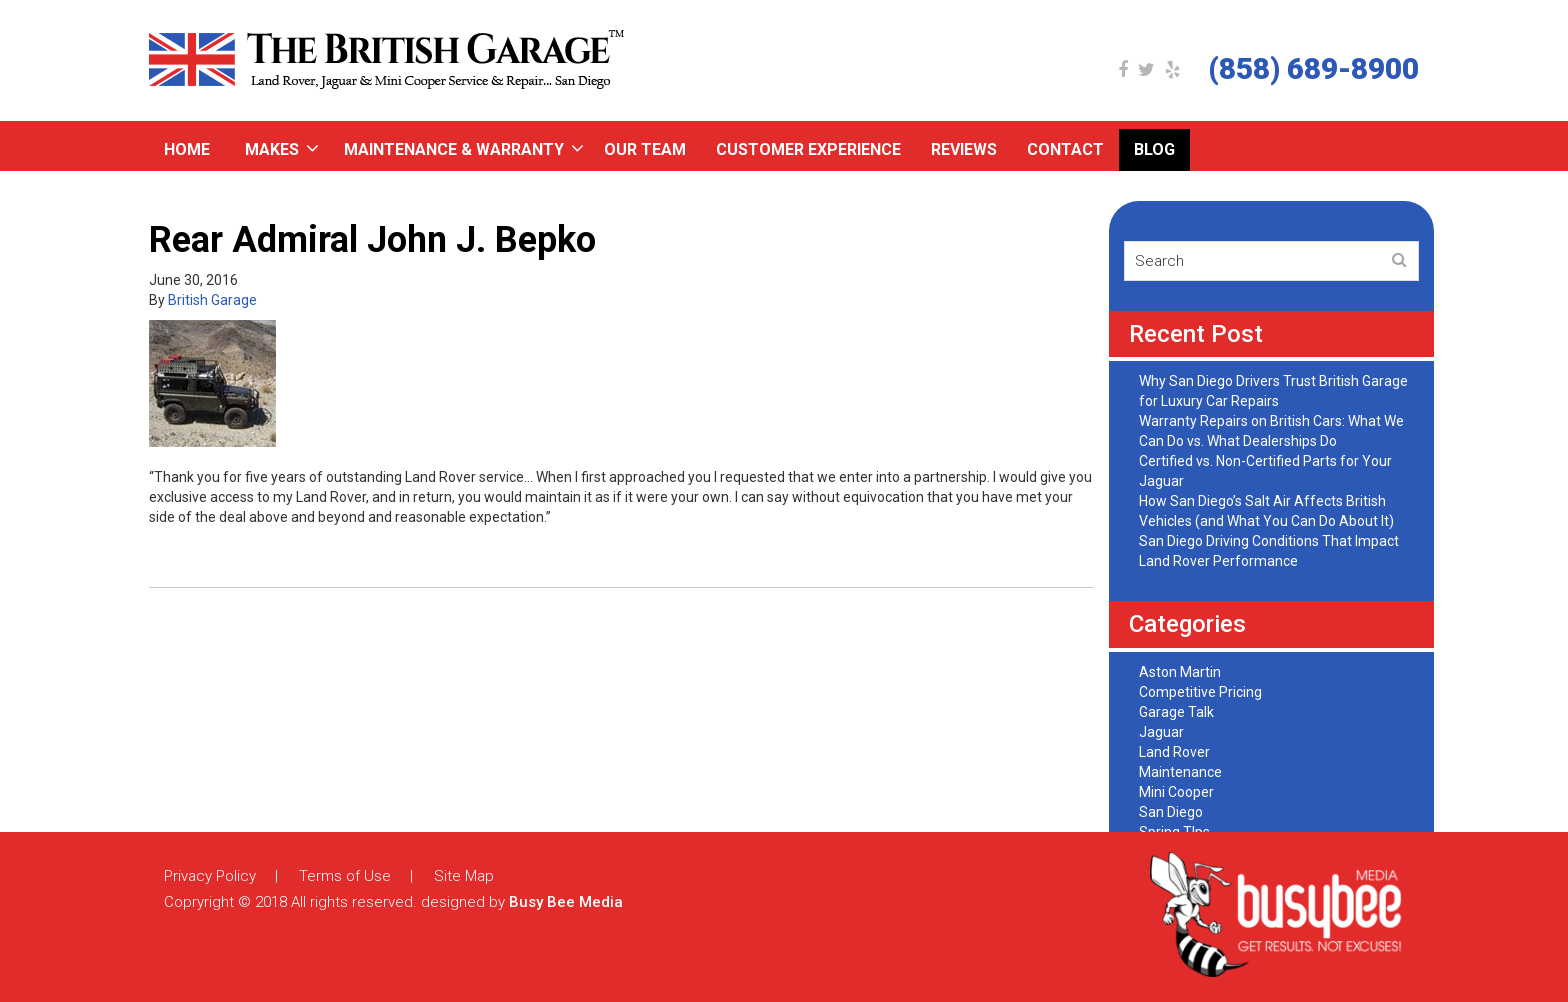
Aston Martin (1180, 672)
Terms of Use (345, 876)
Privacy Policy (210, 876)
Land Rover (1174, 752)
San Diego (1171, 812)
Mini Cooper (1176, 792)
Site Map (464, 876)
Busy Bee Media (566, 902)
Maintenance (1180, 772)
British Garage (212, 300)
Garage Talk (1176, 712)
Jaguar (1161, 732)
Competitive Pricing (1200, 692)
